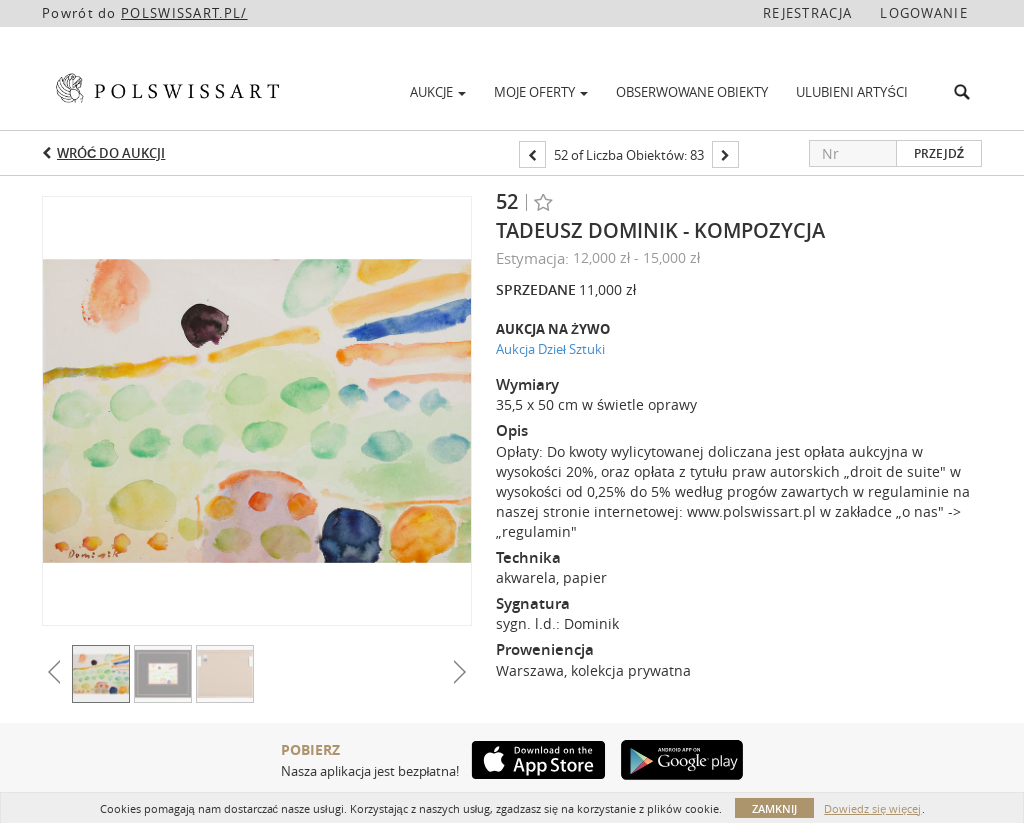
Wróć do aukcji (111, 153)
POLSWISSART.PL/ (184, 13)
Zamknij (774, 808)
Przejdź (939, 153)
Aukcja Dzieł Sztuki (550, 349)
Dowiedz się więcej (872, 808)
